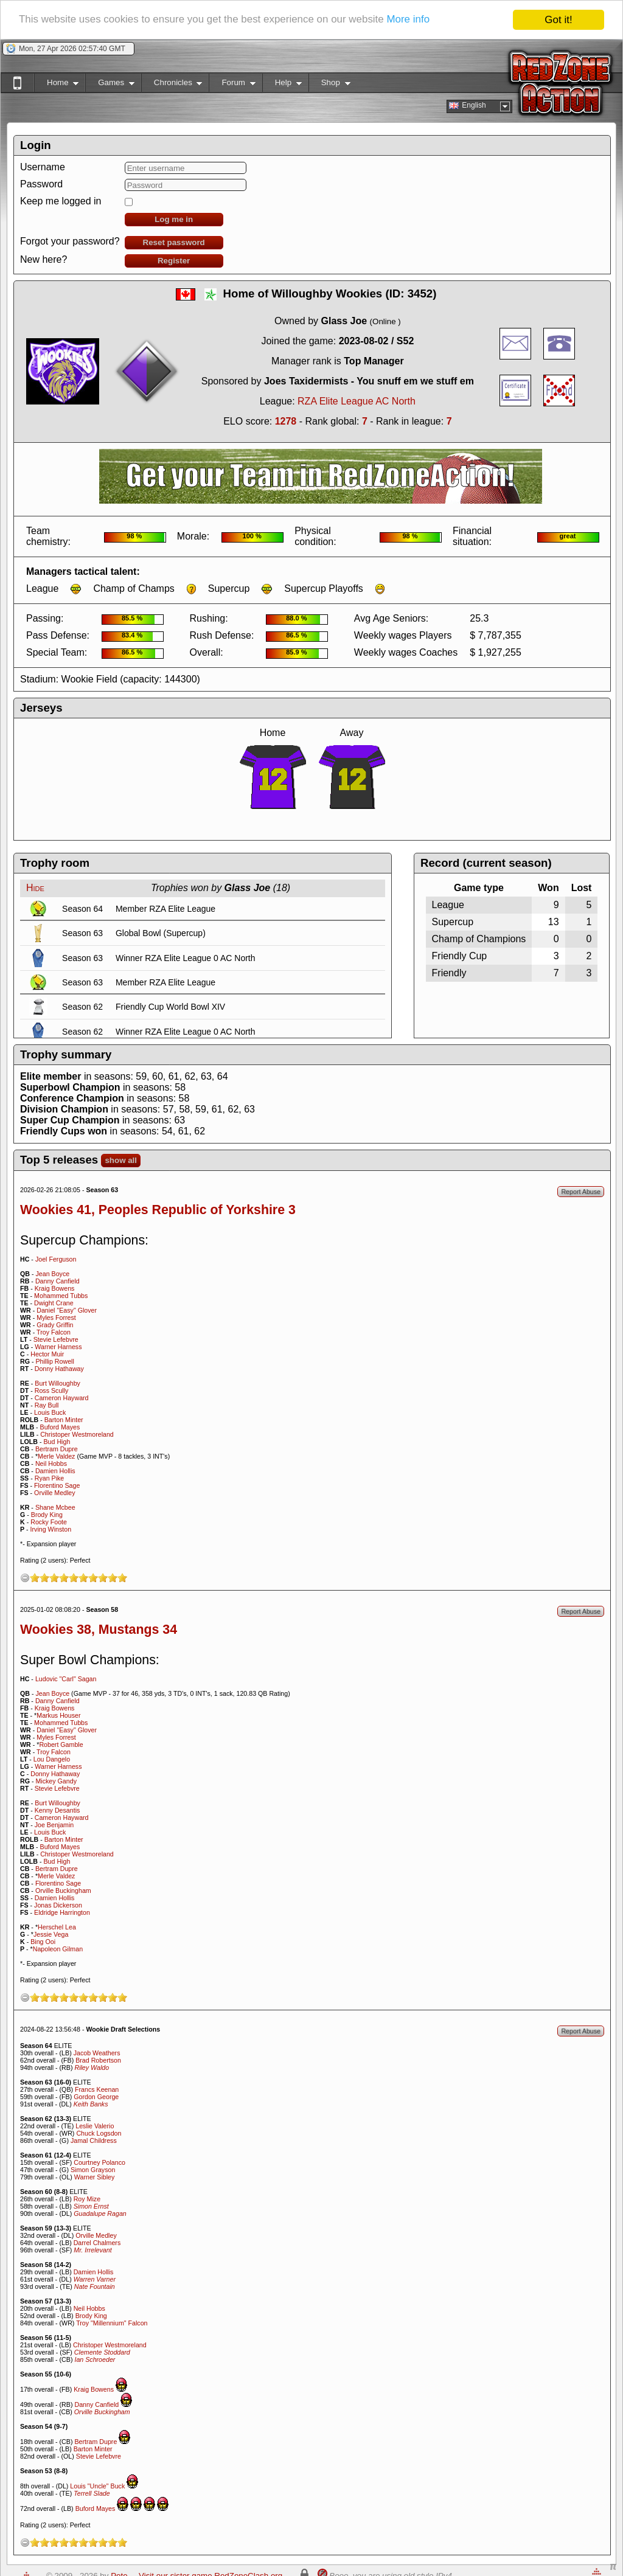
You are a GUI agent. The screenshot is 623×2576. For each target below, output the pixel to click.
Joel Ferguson (56, 1259)
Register (174, 260)
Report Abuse (580, 1191)
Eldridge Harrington (62, 1912)
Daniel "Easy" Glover (67, 1310)
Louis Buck (50, 1412)
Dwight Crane (54, 1303)
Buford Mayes (60, 1427)
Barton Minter (63, 1419)
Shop (329, 85)
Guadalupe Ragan (100, 2213)
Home (56, 85)
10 (122, 1577)
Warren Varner (95, 2279)
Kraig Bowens (55, 1288)
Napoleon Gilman (58, 1949)
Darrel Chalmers (97, 2242)
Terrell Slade (92, 2493)
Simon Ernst (91, 2206)
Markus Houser (58, 1715)
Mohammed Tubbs (61, 1295)
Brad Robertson (98, 2060)
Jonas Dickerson (58, 1905)
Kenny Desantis (57, 1810)
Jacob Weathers (97, 2053)
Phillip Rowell (54, 1361)
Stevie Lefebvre (55, 1339)
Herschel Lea (57, 1927)
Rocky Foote (48, 1522)
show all (121, 1160)
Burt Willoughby (57, 1383)
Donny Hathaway (59, 1368)
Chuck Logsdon (98, 2133)
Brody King (47, 1514)
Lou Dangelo (51, 1759)
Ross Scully (52, 1390)
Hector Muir (47, 1354)
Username (42, 167)
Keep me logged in (60, 201)
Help (282, 85)
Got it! (558, 20)
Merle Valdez (56, 1456)
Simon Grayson (93, 2169)
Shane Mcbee (55, 1507)
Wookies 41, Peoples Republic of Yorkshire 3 (158, 1210)
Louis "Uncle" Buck (97, 2486)
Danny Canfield (57, 1281)
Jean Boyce (52, 1273)
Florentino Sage (57, 1485)
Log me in (174, 219)
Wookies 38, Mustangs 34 (98, 1629)
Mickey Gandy (56, 1781)
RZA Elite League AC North (357, 401)
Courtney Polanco (99, 2162)
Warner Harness (58, 1346)
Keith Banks (91, 2104)
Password (41, 184)
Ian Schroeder (94, 2359)
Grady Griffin (55, 1324)
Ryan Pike (49, 1478)
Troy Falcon (54, 1332)
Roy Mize (87, 2199)
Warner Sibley (94, 2177)
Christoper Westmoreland (77, 1434)
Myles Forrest (56, 1317)
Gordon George (96, 2096)
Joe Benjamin (54, 1824)
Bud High (57, 1441)
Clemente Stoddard (102, 2352)
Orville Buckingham (63, 1890)
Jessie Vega (50, 1934)
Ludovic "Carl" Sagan (66, 1678)
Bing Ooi (42, 1941)
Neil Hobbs (51, 1463)
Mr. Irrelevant (92, 2250)
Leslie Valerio (94, 2126)
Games (109, 85)
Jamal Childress (94, 2140)
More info (409, 20)
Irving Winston (51, 1529)
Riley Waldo (91, 2067)
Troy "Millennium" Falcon (111, 2323)
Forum (232, 85)
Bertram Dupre (56, 1449)
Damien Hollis (55, 1470)
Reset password (174, 242)
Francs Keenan (97, 2089)
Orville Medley (54, 1492)
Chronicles (172, 85)
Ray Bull (47, 1405)
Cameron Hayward (62, 1397)
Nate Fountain (94, 2286)
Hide (35, 888)
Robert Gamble (61, 1744)
